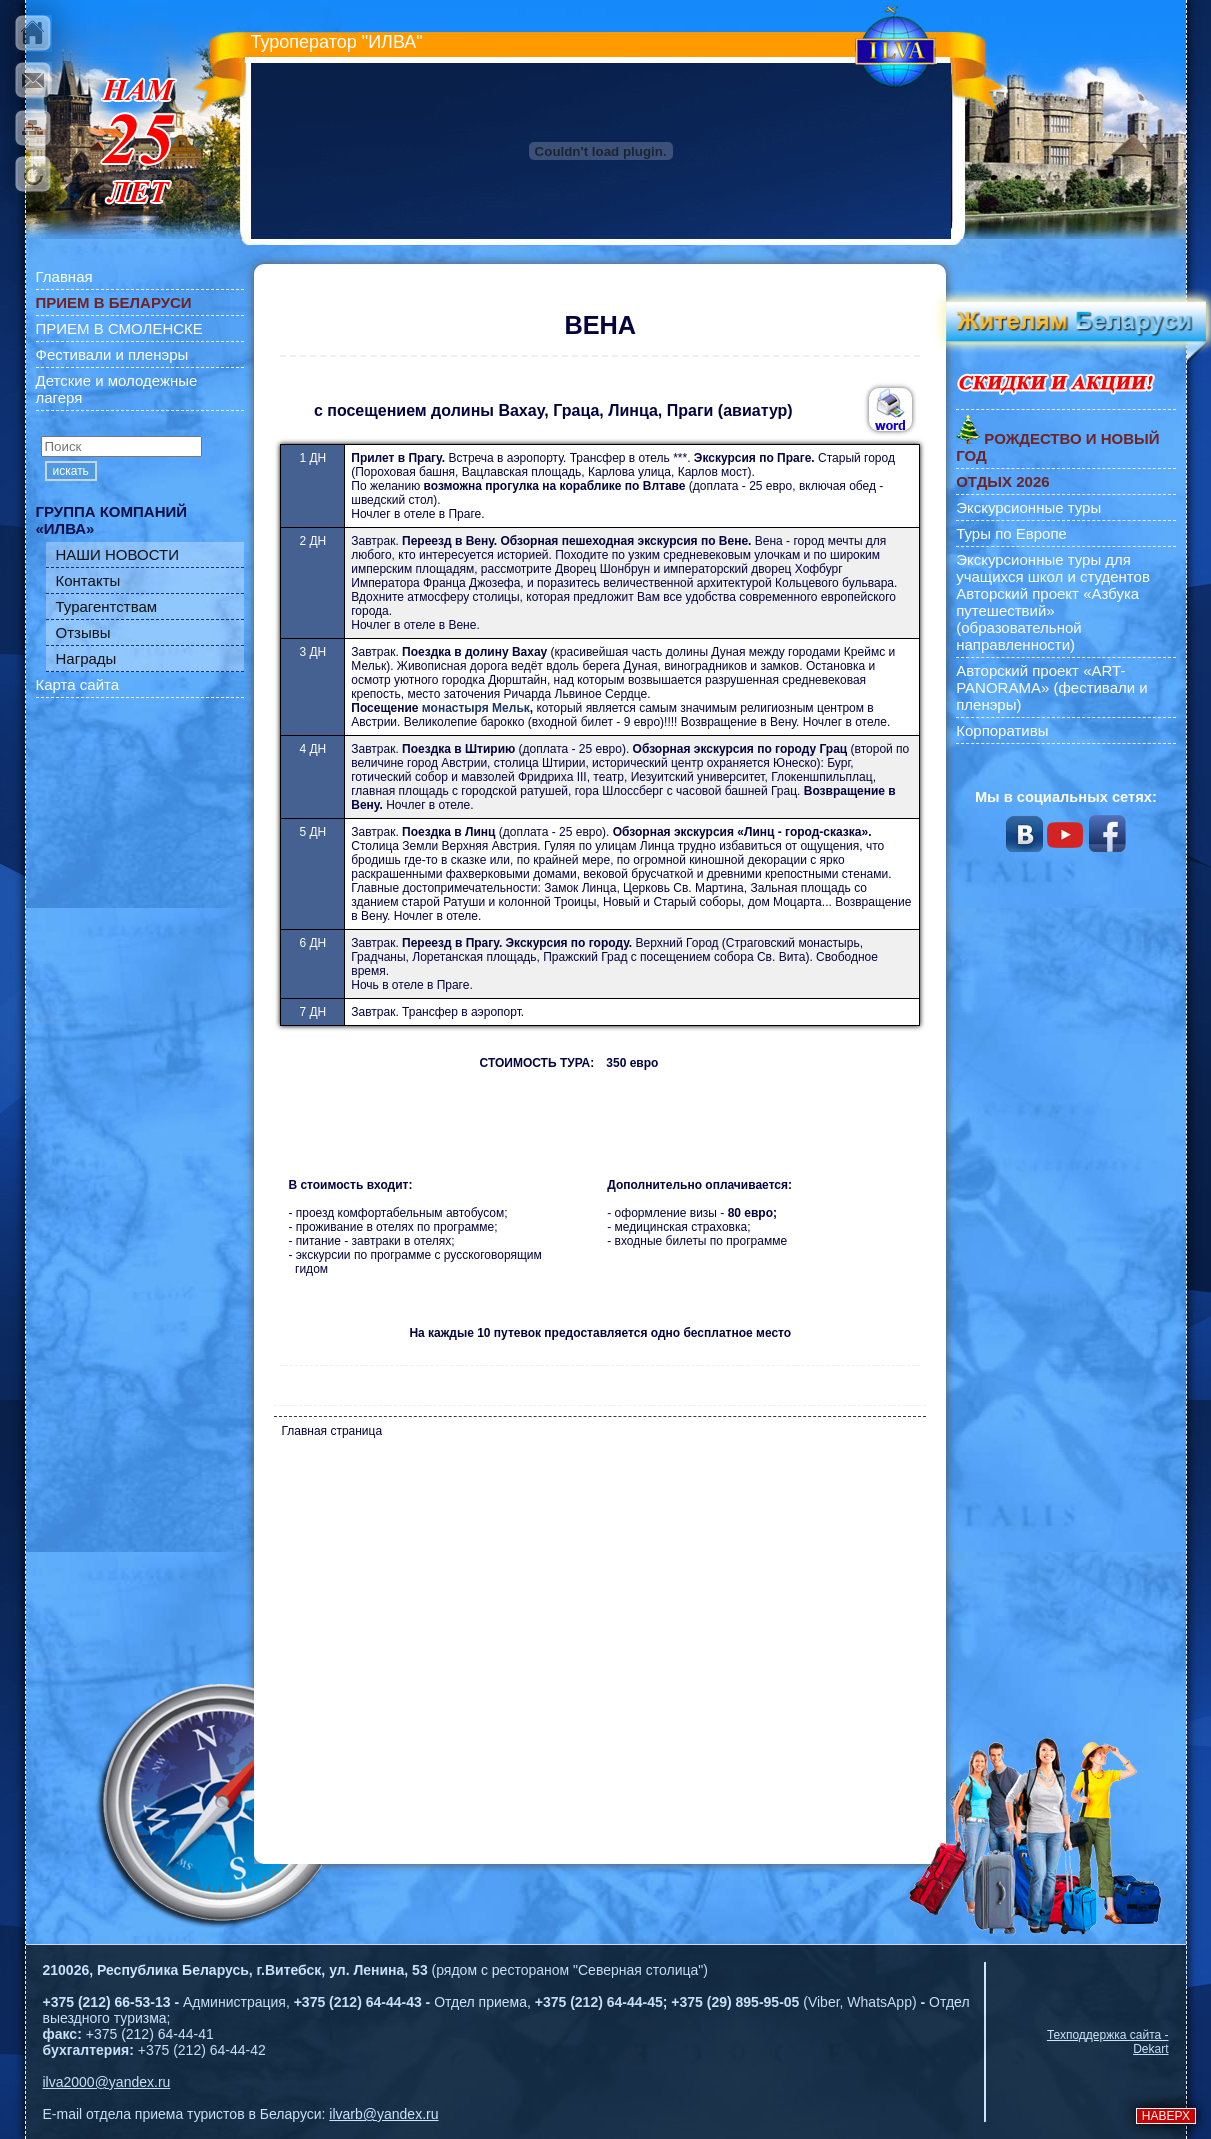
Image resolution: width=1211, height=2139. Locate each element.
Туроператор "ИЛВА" (337, 42)
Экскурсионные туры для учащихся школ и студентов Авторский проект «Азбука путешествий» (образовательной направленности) (1053, 602)
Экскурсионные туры (1028, 507)
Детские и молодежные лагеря (117, 389)
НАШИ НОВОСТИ (118, 554)
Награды (86, 658)
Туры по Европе (1011, 533)
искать (71, 471)
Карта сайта (78, 684)
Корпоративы (1002, 730)
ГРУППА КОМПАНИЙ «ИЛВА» (112, 520)
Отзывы (83, 632)
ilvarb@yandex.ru (383, 2114)
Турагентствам (107, 606)
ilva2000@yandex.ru (107, 2082)
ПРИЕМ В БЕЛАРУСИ (114, 302)
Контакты (88, 580)
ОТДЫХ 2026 (1002, 481)
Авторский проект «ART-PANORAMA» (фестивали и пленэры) (1052, 687)
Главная (64, 276)
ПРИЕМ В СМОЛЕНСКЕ (119, 328)
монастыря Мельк (476, 708)
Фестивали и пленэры (112, 354)
